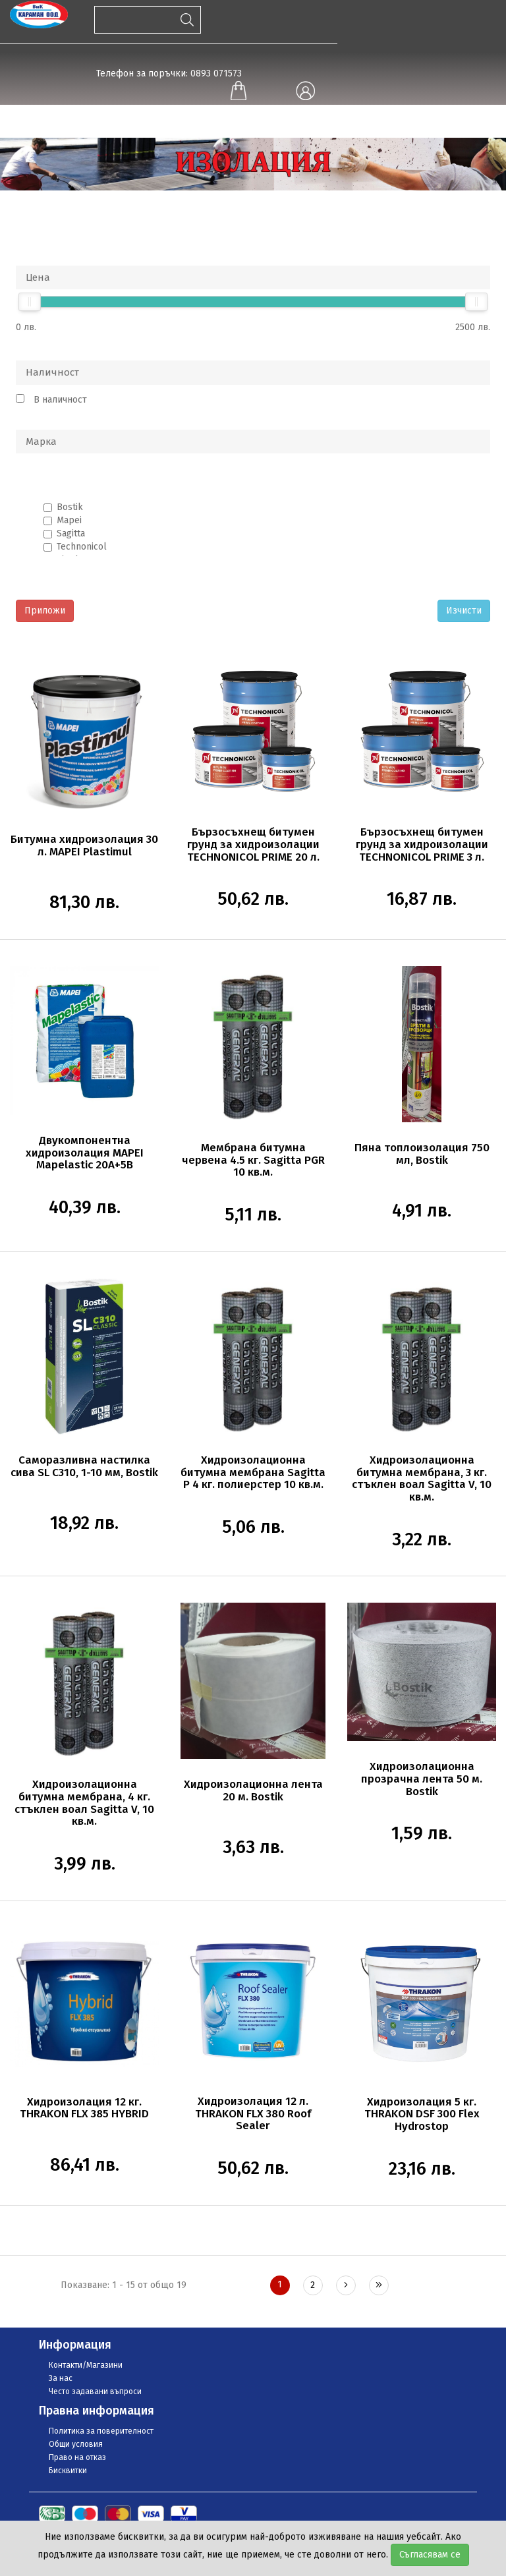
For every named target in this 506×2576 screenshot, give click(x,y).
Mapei (69, 520)
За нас (60, 2378)
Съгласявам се (430, 2554)
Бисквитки (68, 2470)
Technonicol (82, 546)
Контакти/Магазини (86, 2365)
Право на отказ (77, 2457)
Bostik (70, 507)
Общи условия (76, 2444)
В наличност (60, 399)
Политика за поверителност (101, 2431)
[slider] (29, 302)
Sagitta (71, 533)
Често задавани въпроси (95, 2391)
